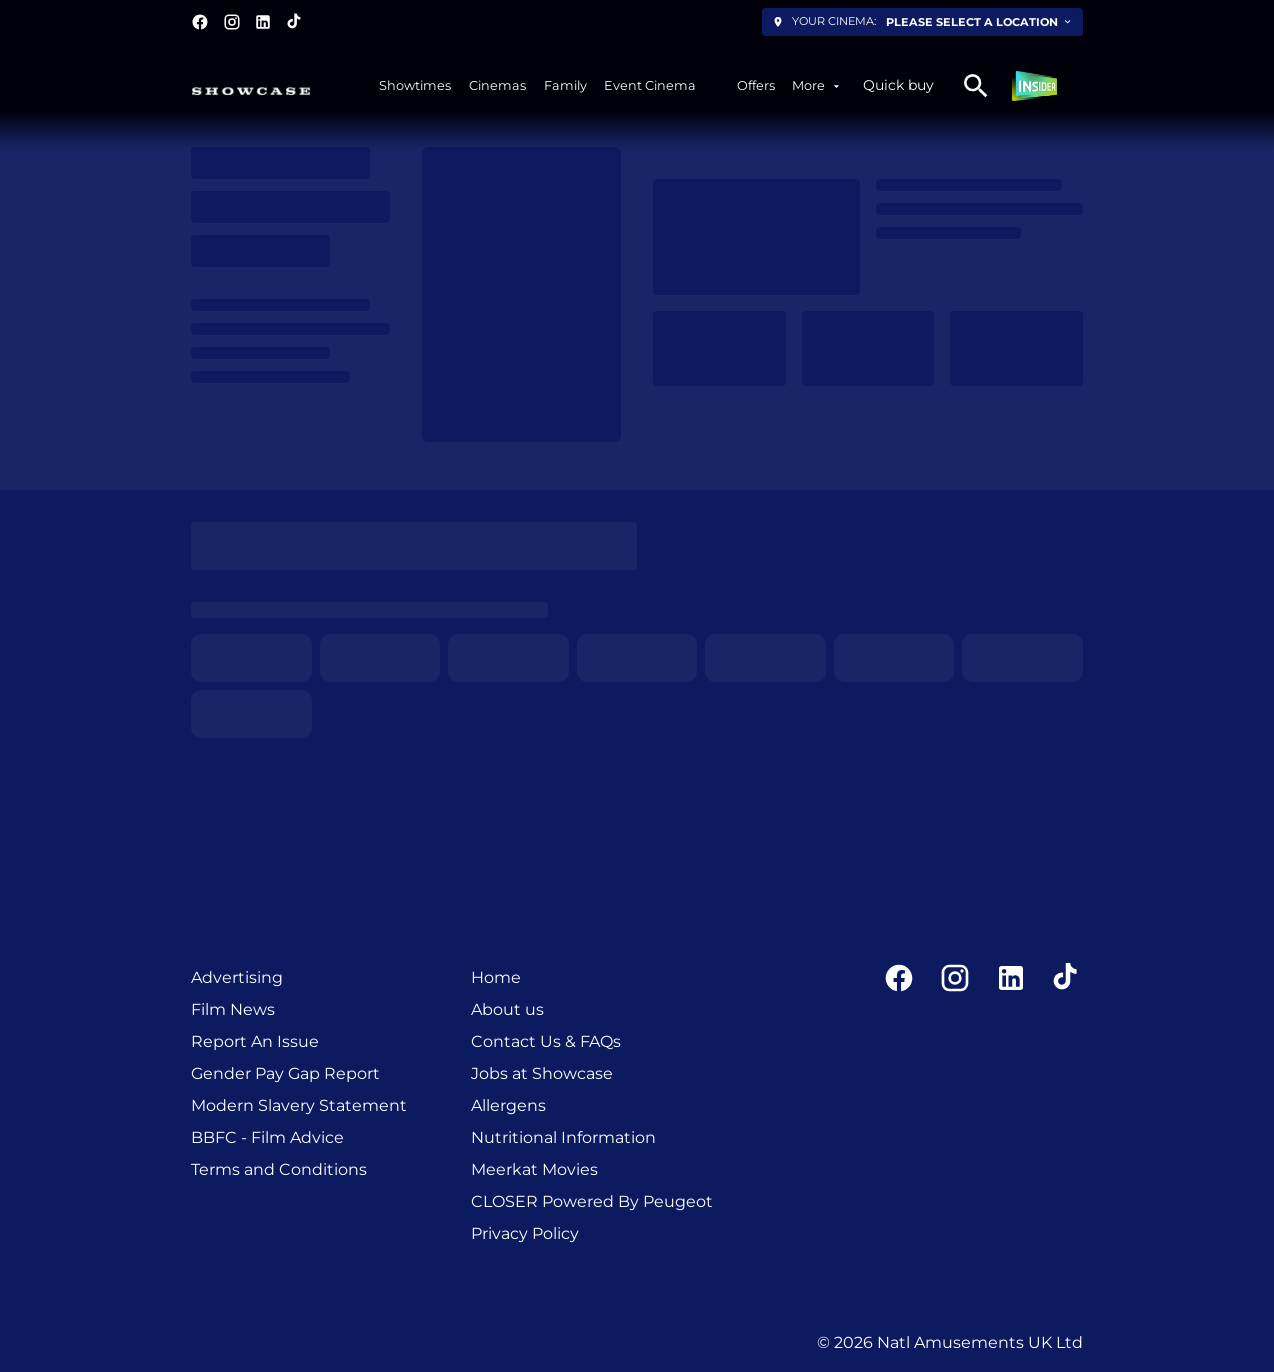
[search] (976, 86)
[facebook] (200, 22)
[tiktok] (295, 22)
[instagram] (232, 22)
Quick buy (898, 85)
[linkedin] (263, 22)
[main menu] (611, 85)
